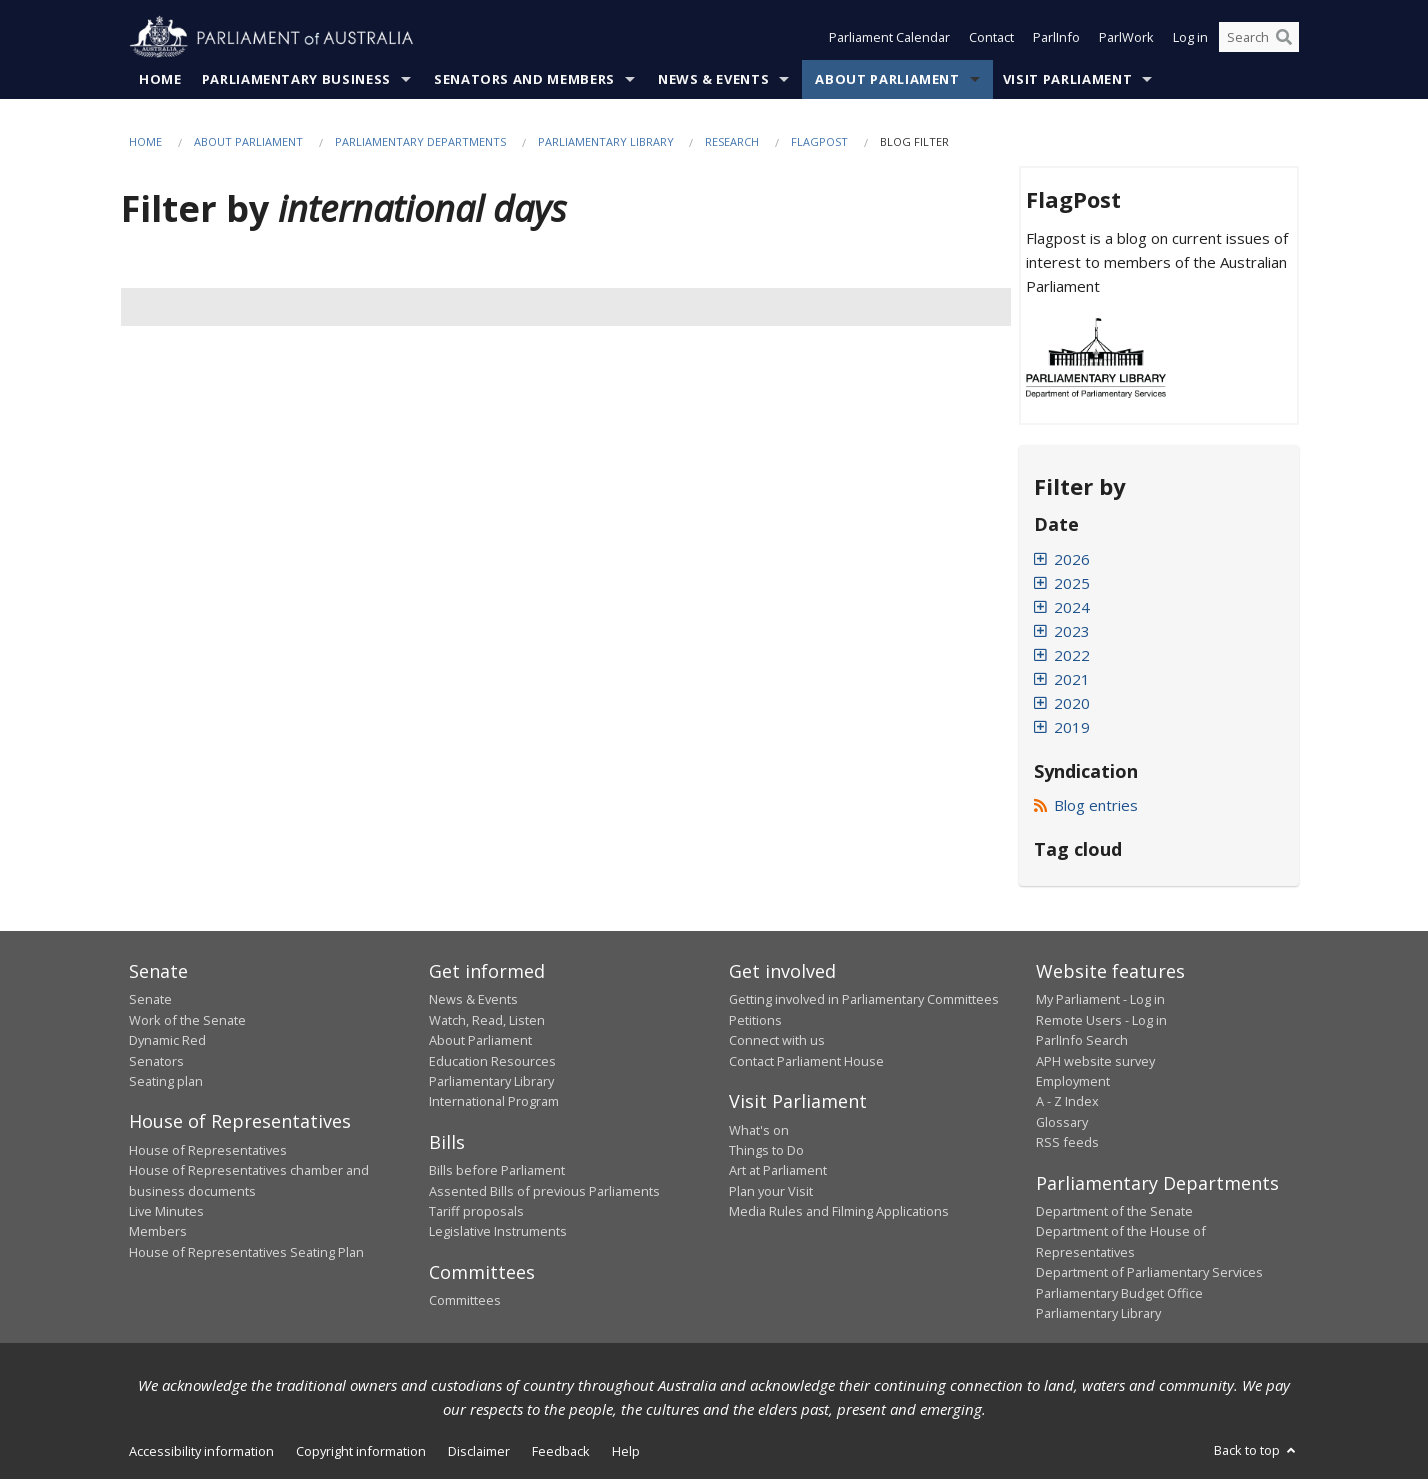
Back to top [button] (1256, 1451)
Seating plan (166, 1081)
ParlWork (1126, 38)
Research (732, 141)
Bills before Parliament (497, 1171)
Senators (156, 1061)
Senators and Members (524, 79)
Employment (1073, 1081)
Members (158, 1232)
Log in (1190, 38)
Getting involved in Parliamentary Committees (864, 1000)
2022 (1072, 655)
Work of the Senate (187, 1020)
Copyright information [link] (361, 1452)
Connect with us (777, 1041)
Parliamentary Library (607, 141)
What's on (759, 1130)
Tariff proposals (476, 1212)
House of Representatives (208, 1150)
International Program (494, 1102)
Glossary (1062, 1122)
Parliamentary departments (420, 141)
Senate (150, 1000)
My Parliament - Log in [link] (1100, 1000)
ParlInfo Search (1082, 1041)
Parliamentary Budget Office (1119, 1293)
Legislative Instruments (498, 1232)
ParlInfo (1056, 38)
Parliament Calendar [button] (889, 38)
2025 (1072, 583)
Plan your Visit (771, 1191)
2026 (1072, 559)
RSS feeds (1067, 1143)
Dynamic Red (167, 1041)
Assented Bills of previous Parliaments (544, 1191)
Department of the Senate (1114, 1212)
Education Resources (492, 1061)
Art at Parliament (778, 1171)
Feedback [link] (561, 1452)
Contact (991, 38)
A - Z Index (1067, 1102)
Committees (465, 1301)
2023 (1072, 631)
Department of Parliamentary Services (1149, 1273)
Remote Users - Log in (1101, 1020)
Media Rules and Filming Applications (839, 1212)
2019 (1072, 727)
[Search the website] (1259, 38)
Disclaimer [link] (479, 1452)
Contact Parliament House (806, 1061)
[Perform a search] (1284, 38)
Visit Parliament (1067, 79)
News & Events (713, 79)
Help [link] (626, 1452)
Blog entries (1086, 805)
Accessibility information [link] (201, 1452)
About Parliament (887, 79)
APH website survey (1095, 1061)
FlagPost (819, 141)
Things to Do (766, 1150)
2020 (1072, 703)
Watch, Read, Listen (487, 1020)
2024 (1072, 607)
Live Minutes (166, 1212)
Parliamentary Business (296, 79)
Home (160, 79)
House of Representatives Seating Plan (246, 1252)
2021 (1072, 679)
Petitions (755, 1020)
